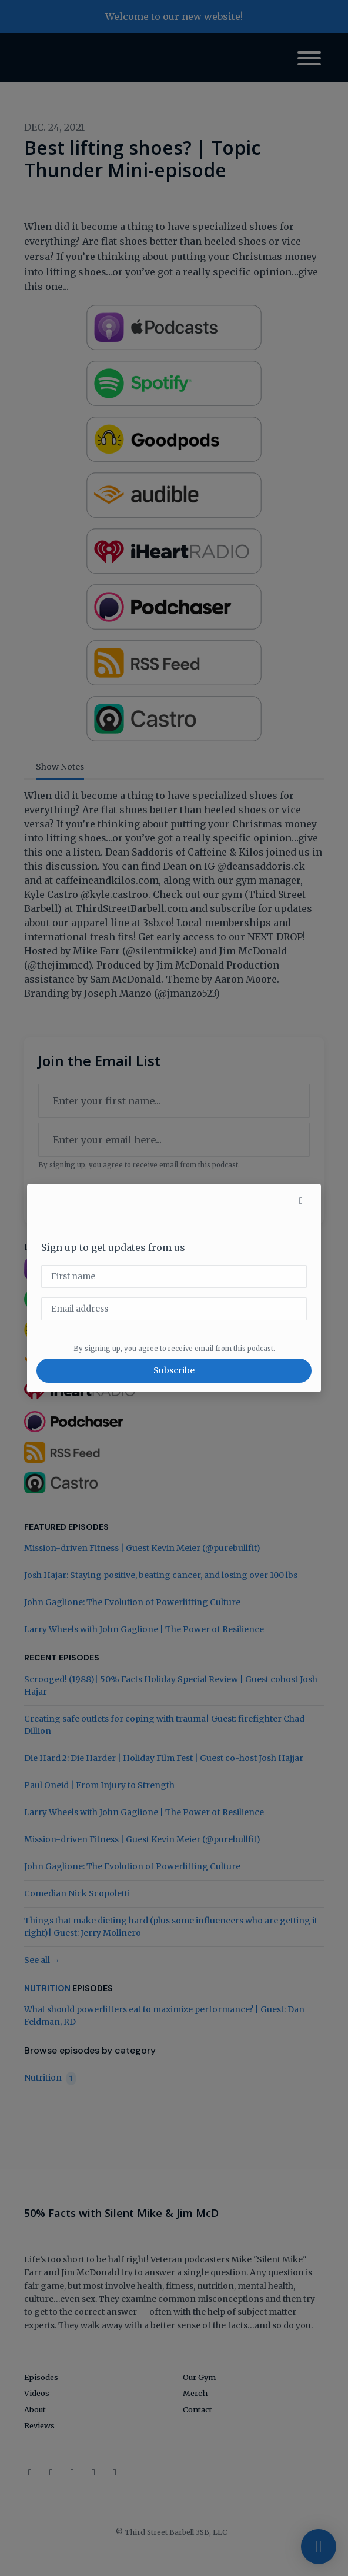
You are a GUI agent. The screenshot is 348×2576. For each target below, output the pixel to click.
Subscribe (174, 1370)
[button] (301, 1200)
